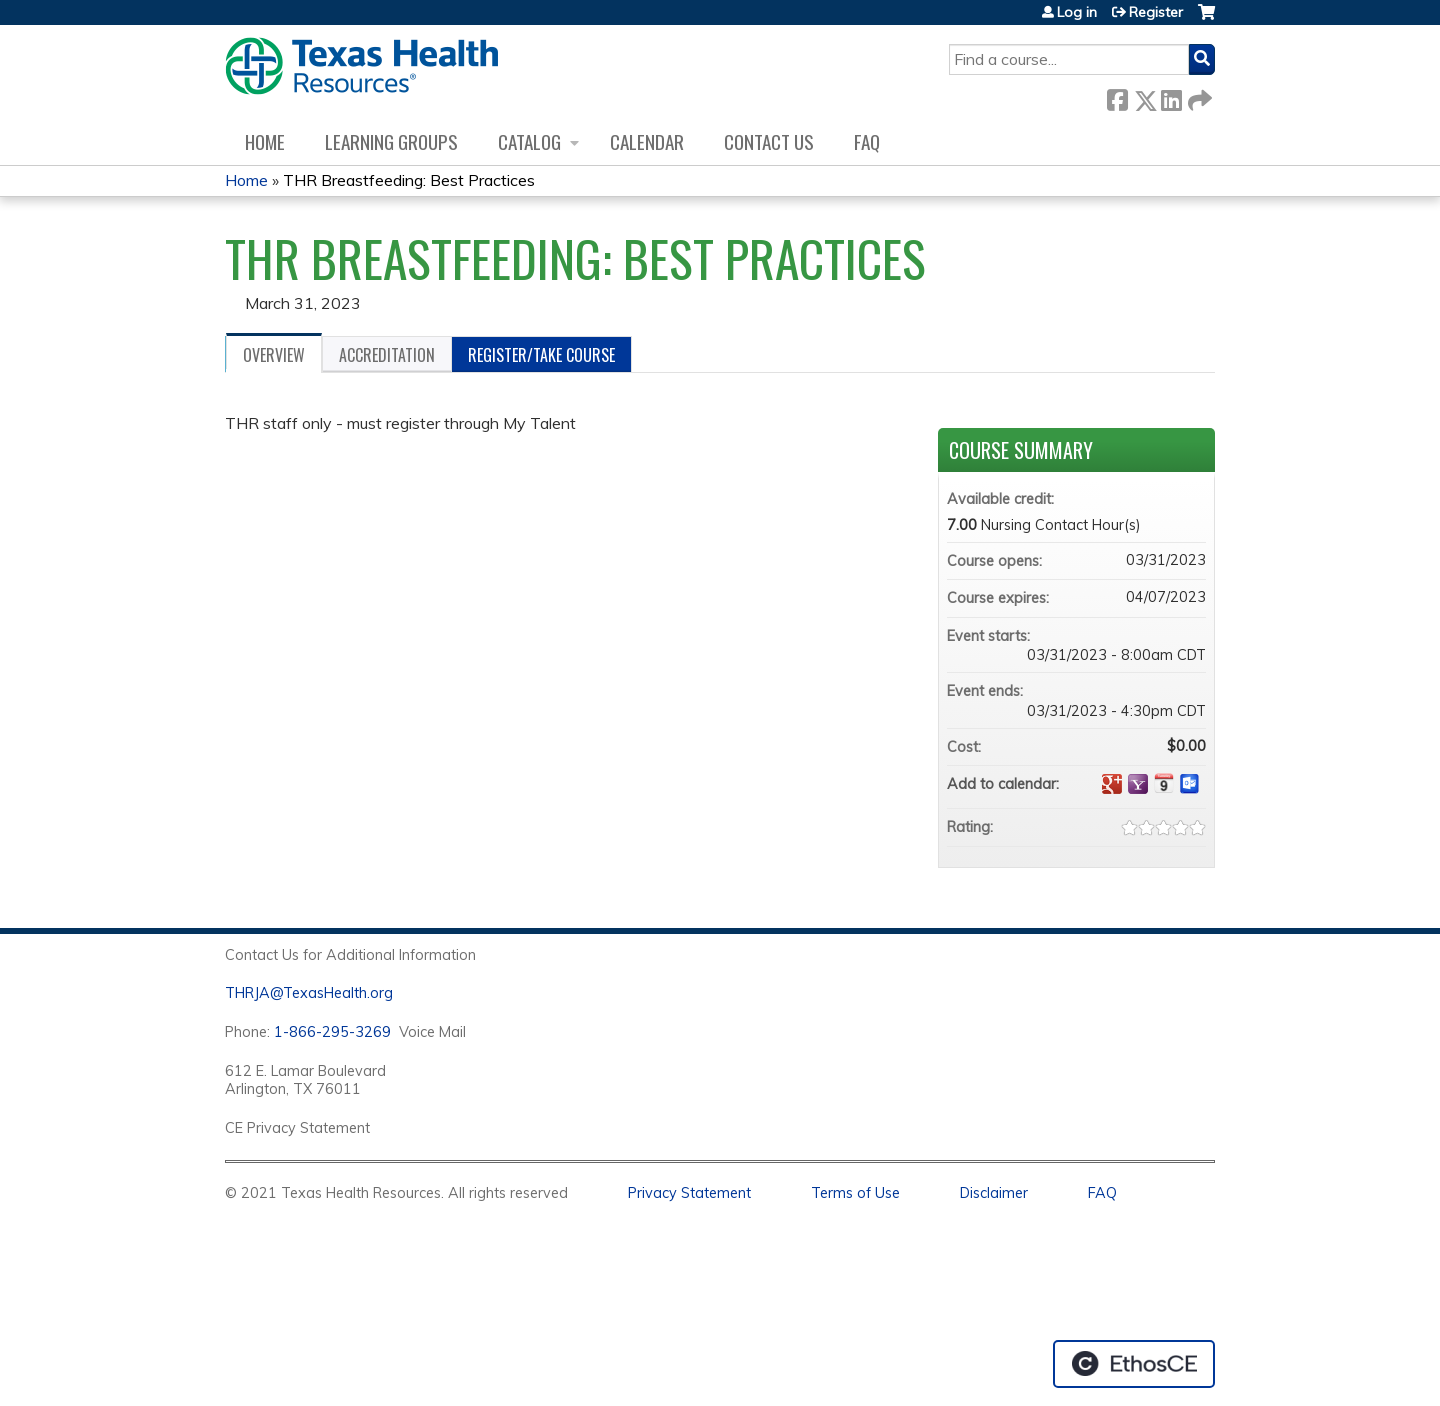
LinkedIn (1171, 96)
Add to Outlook (1190, 784)
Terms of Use (855, 1193)
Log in (1077, 12)
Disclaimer (994, 1193)
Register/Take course (541, 355)
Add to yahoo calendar (1138, 784)
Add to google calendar (1112, 784)
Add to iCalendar (1164, 783)
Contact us (769, 141)
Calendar (647, 141)
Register (1156, 12)
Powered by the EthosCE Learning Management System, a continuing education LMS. (1134, 1364)
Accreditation (387, 355)
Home (265, 141)
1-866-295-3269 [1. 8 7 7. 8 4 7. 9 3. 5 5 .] (332, 1032)
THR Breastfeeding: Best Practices (409, 180)
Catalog (529, 141)
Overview (274, 355)
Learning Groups (391, 141)
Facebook (1117, 96)
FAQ (867, 141)
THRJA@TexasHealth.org (309, 993)
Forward (1198, 96)
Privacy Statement (689, 1193)
